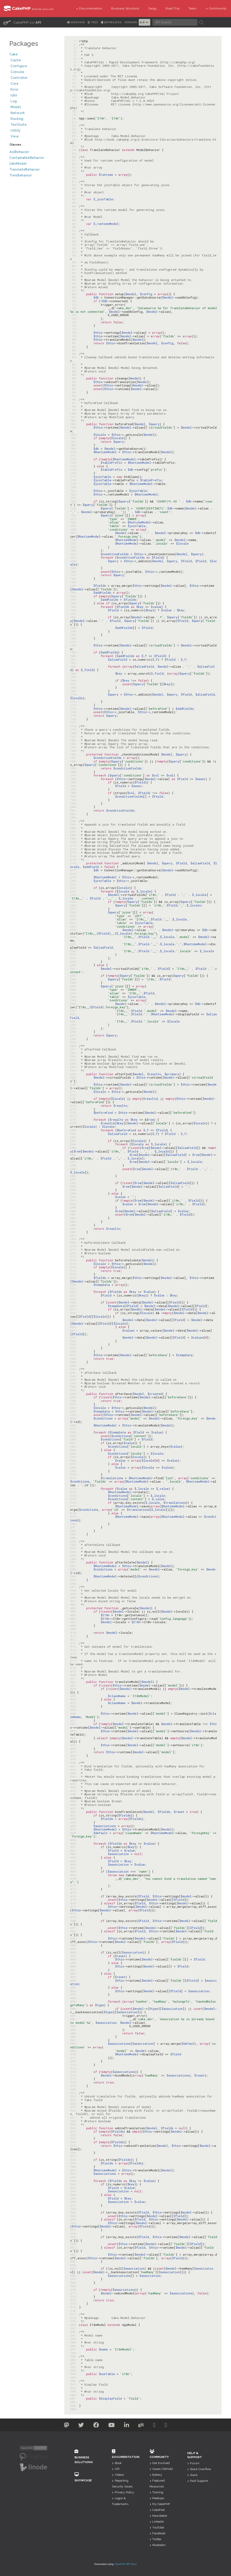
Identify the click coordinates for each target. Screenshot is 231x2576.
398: (74, 1590)
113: (74, 463)
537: (74, 2156)
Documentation (89, 8)
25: (74, 136)
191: (74, 775)
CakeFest (157, 2510)
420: (74, 1675)
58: (74, 255)
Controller (34, 78)
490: (74, 1966)
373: (74, 1492)
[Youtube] (111, 2426)
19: (74, 115)
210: (74, 842)
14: (74, 94)
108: (74, 445)
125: (74, 508)
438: (74, 1756)
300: (74, 1211)
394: (74, 1576)
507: (74, 2040)
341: (74, 1369)
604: (74, 2409)
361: (74, 1443)
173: (74, 709)
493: (74, 1977)
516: (74, 2075)
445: (74, 1784)
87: (74, 368)
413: (74, 1643)
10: (74, 76)
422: (74, 1682)
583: (74, 2335)
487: (74, 1956)
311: (74, 1250)
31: (74, 160)
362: (74, 1446)
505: (74, 2033)
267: (74, 1070)
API (115, 2469)
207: (74, 832)
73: (74, 315)
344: (74, 1380)
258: (74, 1039)
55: (74, 245)
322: (74, 1292)
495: (74, 1987)
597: (74, 2384)
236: (74, 951)
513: (74, 2065)
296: (74, 1197)
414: (74, 1647)
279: (74, 1123)
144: (74, 586)
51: (74, 231)
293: (74, 1186)
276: (74, 1113)
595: (74, 2377)
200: (74, 807)
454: (74, 1819)
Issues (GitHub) (161, 2469)
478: (74, 1914)
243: (74, 979)
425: (74, 1696)
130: (74, 529)
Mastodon (158, 2545)
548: (74, 2195)
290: (74, 1176)
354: (74, 1415)
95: (74, 396)
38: (74, 185)
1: (74, 41)
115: (74, 470)
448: (74, 1794)
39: (74, 189)
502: (74, 2019)
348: (74, 1394)
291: (74, 1179)
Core (15, 83)
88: (74, 371)
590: (74, 2360)
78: (74, 333)
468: (74, 1871)
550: (74, 2202)
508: (74, 2044)
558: (74, 2233)
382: (74, 1531)
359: (74, 1436)
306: (74, 1232)
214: (74, 856)
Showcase (86, 2477)
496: (74, 1991)
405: (74, 1615)
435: (74, 1745)
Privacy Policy (123, 2492)
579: (74, 2321)
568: (74, 2283)
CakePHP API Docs (125, 2564)
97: (74, 403)
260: (74, 1046)
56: (74, 248)
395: (74, 1580)
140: (74, 572)
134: (74, 547)
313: (74, 1257)
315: (74, 1264)
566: (74, 2276)
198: (74, 800)
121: (74, 491)
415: (74, 1650)
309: (74, 1243)
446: (74, 1787)
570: (74, 2290)
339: (74, 1362)
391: (74, 1562)
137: (74, 557)
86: (74, 364)
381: (74, 1527)
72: (74, 308)
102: (74, 420)
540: (74, 2167)
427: (74, 1703)
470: (74, 1879)
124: (74, 501)
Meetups (157, 2498)
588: (74, 2353)
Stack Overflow (199, 2469)
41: (74, 196)
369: (74, 1471)
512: (74, 2061)
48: (74, 220)
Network (34, 113)
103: (74, 424)
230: (74, 919)
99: (74, 410)
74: (74, 319)
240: (74, 965)
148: (74, 603)
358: (74, 1432)
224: (74, 895)
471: (74, 1886)
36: (74, 178)
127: (74, 519)
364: (74, 1453)
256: (74, 1032)
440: (74, 1763)
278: (74, 1120)
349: (74, 1397)
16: (74, 101)
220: (74, 881)
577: (74, 2314)
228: (74, 912)
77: (74, 329)
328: (74, 1313)
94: (74, 392)
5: (74, 55)
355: (74, 1418)
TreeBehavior (20, 175)
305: (74, 1229)
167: (74, 684)
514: (74, 2068)
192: (74, 779)
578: (74, 2318)
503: (74, 2026)
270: (74, 1084)
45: (74, 210)
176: (74, 719)
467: (74, 1868)
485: (74, 1949)
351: (74, 1404)
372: (74, 1489)
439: (74, 1759)
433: (74, 1731)
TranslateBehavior (24, 169)
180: (74, 733)
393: (74, 1569)
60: (74, 266)
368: (74, 1467)
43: (74, 203)
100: (74, 413)
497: (74, 1994)
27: (74, 146)
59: (74, 262)
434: (74, 1738)
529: (74, 2124)
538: (74, 2160)
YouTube (157, 2527)
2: (74, 45)
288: (74, 1165)
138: (74, 561)
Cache (34, 60)
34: (74, 171)
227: (74, 909)
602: (74, 2402)
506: (74, 2037)
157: (74, 642)
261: (74, 1049)
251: (74, 1011)
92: (74, 385)
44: (74, 206)
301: (74, 1214)
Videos (118, 2474)
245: (74, 986)
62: (74, 273)
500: (74, 2009)
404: (74, 1611)
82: (74, 347)
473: (74, 1893)
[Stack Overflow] (166, 2426)
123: (74, 498)
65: (74, 283)
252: (74, 1014)
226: (74, 905)
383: (74, 1534)
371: (74, 1478)
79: (74, 336)
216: (74, 863)
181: (74, 737)
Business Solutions (125, 8)
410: (74, 1633)
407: (74, 1622)
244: (74, 983)
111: (74, 456)
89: (74, 375)
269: (74, 1077)
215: (74, 860)
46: (74, 213)
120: (74, 487)
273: (74, 1099)
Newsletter (158, 2515)
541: (74, 2170)
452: (74, 1812)
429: (74, 1710)
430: (74, 1713)
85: (74, 357)
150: (74, 610)
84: (74, 354)
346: (74, 1387)
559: (74, 2237)
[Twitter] (66, 2426)
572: (74, 2297)
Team (193, 8)
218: (74, 874)
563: (74, 2261)
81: (74, 343)
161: (74, 659)
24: (74, 132)
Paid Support (197, 2480)
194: (74, 786)
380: (74, 1524)
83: (74, 350)
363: (74, 1450)
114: (74, 466)
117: (74, 477)
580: (74, 2325)
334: (74, 1344)
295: (74, 1193)
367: (74, 1464)
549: (74, 2198)
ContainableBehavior (26, 158)
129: (74, 526)
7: (74, 62)
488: (74, 1959)
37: (74, 182)
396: (74, 1583)
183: (74, 744)
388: (74, 1552)
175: (74, 716)
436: (74, 1749)
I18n (14, 95)
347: (74, 1390)
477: (74, 1907)
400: (74, 1597)
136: (74, 554)
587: (74, 2349)
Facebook (157, 2533)
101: (74, 417)
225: (74, 902)
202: (74, 814)
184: (74, 747)
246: (74, 990)
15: (74, 97)
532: (74, 2135)
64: (74, 280)
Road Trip (173, 8)
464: (74, 1857)
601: (74, 2398)
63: (74, 276)
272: (74, 1095)
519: (74, 2086)
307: (74, 1236)
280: (74, 1130)
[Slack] (154, 2426)
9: (74, 73)
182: (74, 740)
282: (74, 1137)
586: (74, 2346)
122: (74, 494)
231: (74, 923)
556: (74, 2223)
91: (74, 382)
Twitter (156, 2539)
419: (74, 1671)
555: (74, 2219)
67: (74, 290)
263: (74, 1056)
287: (74, 1162)
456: (74, 1826)
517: (74, 2079)
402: (74, 1604)
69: (74, 297)
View (34, 137)
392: (74, 1566)
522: (74, 2096)
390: (74, 1559)
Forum (193, 2463)
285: (74, 1148)
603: (74, 2406)
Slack (192, 2475)
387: (74, 1548)
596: (74, 2381)
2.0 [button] (144, 22)
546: (74, 2188)
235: (74, 944)
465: (74, 1861)
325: (74, 1302)
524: (74, 2103)
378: (74, 1513)
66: (74, 287)
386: (74, 1545)
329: (74, 1320)
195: (74, 789)
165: (74, 677)
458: (74, 1833)
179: (74, 730)
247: (74, 993)
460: (74, 1843)
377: (74, 1506)
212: (74, 849)
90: (74, 378)
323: (74, 1295)
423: (74, 1685)
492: (74, 1973)
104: (74, 427)
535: (74, 2146)
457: (74, 1829)
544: (74, 2181)
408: (74, 1626)
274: (74, 1106)
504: (74, 2030)
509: (74, 2051)
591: (74, 2363)
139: (74, 568)
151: (74, 614)
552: (74, 2209)
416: (74, 1654)
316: (74, 1267)
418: (74, 1668)
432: (74, 1724)
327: (74, 1309)
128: (74, 522)
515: (74, 2072)
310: (74, 1246)
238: (74, 958)
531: (74, 2131)
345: (74, 1383)
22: (74, 125)
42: (74, 199)
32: (74, 164)
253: (74, 1021)
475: (74, 1900)
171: (74, 702)
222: (74, 888)
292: (74, 1183)
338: (74, 1359)
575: (74, 2307)
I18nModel (18, 163)
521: (74, 2093)
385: (74, 1541)
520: (74, 2089)
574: (74, 2304)
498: (74, 1998)
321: (74, 1288)
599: (74, 2391)
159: (74, 652)
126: (74, 515)
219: (74, 877)
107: (74, 442)
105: (74, 435)
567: (74, 2279)
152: (74, 617)
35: (74, 175)
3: (74, 48)
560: (74, 2244)
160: (74, 656)
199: (74, 803)
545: (74, 2184)
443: (74, 1773)
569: (74, 2286)
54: (74, 241)
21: (74, 122)
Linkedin (157, 2521)
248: (74, 997)
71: (74, 305)
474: (74, 1896)
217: (74, 870)
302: (74, 1218)
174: (74, 712)
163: (74, 666)
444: (74, 1777)
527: (74, 2117)
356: (74, 1425)
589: (74, 2356)
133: (74, 543)
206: (74, 828)
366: (74, 1460)
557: (74, 2230)
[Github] (141, 2426)
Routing (34, 119)
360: (74, 1439)
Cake (33, 54)
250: (74, 1004)
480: (74, 1921)
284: (74, 1144)
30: (74, 157)
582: (74, 2332)
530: (74, 2128)
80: (74, 340)
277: (74, 1116)
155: (74, 635)
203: (74, 817)
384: (74, 1538)
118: (74, 480)
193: (74, 782)
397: (74, 1587)
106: (74, 438)
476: (74, 1903)
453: (74, 1815)
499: (74, 2001)
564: (74, 2265)
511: (74, 2058)
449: (74, 1801)
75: (74, 322)
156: (74, 638)
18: (74, 111)
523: (74, 2100)
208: (74, 835)
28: (74, 150)
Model (34, 107)
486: (74, 1952)
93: (74, 389)
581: (74, 2328)
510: (74, 2054)
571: (74, 2293)
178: (74, 726)
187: (74, 758)
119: (74, 484)
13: (74, 87)
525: (74, 2107)
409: (74, 1629)
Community (216, 8)
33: (74, 167)
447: (74, 1791)
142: (74, 579)
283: (74, 1141)
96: (74, 399)
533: (74, 2138)
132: (74, 540)
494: (74, 1980)
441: (74, 1766)
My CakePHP (160, 2504)
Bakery (156, 2474)
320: (74, 1285)
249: (74, 1000)
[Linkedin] (126, 2426)
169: (74, 691)
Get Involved (160, 2463)
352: (74, 1408)
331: (74, 1330)
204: (74, 821)
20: (74, 118)
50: (74, 227)
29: (74, 153)
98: (74, 406)
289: (74, 1169)
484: (74, 1945)
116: (74, 473)
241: (74, 969)
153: (74, 628)
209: (74, 839)
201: (74, 810)
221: (74, 884)
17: (74, 104)
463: (74, 1854)
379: (74, 1517)
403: (74, 1608)
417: (74, 1661)
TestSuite (34, 125)
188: (74, 761)
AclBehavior (19, 152)
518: (74, 2082)
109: (74, 449)
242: (74, 976)
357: (74, 1429)
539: (74, 2163)
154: (74, 631)
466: (74, 1864)
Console (34, 72)
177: (74, 723)
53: (74, 238)
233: (74, 930)
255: (74, 1028)
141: (74, 575)
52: (74, 234)
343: (74, 1376)
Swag (152, 8)
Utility (16, 130)
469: (74, 1875)
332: (74, 1337)
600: (74, 2395)
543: (74, 2177)
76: (74, 326)
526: (74, 2110)
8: (74, 66)
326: (74, 1306)
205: (74, 824)
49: (74, 224)
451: (74, 1808)
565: (74, 2268)
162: (74, 663)
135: (74, 550)
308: (74, 1239)
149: (74, 607)
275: (74, 1109)
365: (74, 1457)
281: (74, 1134)
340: (74, 1366)
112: (74, 459)
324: (74, 1299)
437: (74, 1752)
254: (74, 1025)
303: (74, 1222)
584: (74, 2339)
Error (15, 89)
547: (74, 2191)
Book (117, 2463)
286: (74, 1155)
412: (74, 1640)
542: (74, 2174)
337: (74, 1355)
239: (74, 962)
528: (74, 2121)
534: (74, 2142)
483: (74, 1938)
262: (74, 1053)
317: (74, 1271)
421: (74, 1678)
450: (74, 1805)
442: (74, 1770)
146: (74, 596)
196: (74, 793)
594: (74, 2374)
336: (74, 1351)
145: (74, 593)
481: (74, 1928)
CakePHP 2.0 (22, 22)
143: (74, 582)
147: (74, 600)
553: (74, 2212)
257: (74, 1035)
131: (74, 533)
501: (74, 2016)
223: (74, 891)
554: (74, 2216)
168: (74, 687)
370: (74, 1474)
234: (74, 937)
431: (74, 1720)
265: (74, 1063)
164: (74, 673)
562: (74, 2254)
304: (74, 1225)
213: (74, 853)
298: (74, 1204)
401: (74, 1601)
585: (74, 2342)
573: (74, 2300)
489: (74, 1963)
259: (74, 1042)
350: (74, 1401)
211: (74, 846)
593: (74, 2370)
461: (74, 1847)
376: (74, 1503)
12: (74, 83)
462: (74, 1850)
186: (74, 754)
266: (74, 1067)
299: (74, 1207)
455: (74, 1822)
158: (74, 645)
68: (74, 294)
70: (74, 301)
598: (74, 2388)
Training (156, 2492)
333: (74, 1341)
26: (74, 139)
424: (74, 1689)
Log (34, 101)
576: (74, 2311)
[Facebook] (96, 2426)
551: (74, 2205)
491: (74, 1970)
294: (74, 1190)
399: (74, 1594)
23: (74, 129)
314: (74, 1260)
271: (74, 1092)
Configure (19, 66)
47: (74, 217)
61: (74, 269)
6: (74, 59)
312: (74, 1253)
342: (74, 1373)
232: (74, 926)
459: (74, 1840)
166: (74, 680)
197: (74, 796)
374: (74, 1496)
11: (74, 80)
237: (74, 954)
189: (74, 768)
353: (74, 1411)
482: (74, 1931)
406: (74, 1619)
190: (74, 772)
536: (74, 2153)
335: (74, 1348)
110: (74, 452)
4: (74, 52)
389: (74, 1555)
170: (74, 694)
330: (74, 1327)
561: (74, 2247)
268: (74, 1074)
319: (74, 1278)
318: (74, 1274)
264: (74, 1060)
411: (74, 1636)
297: (74, 1200)
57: (74, 252)
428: (74, 1706)
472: (74, 1889)
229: (74, 916)
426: (74, 1699)
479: (74, 1917)
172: (74, 705)
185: (74, 751)
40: (74, 192)
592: (74, 2367)
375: (74, 1499)
